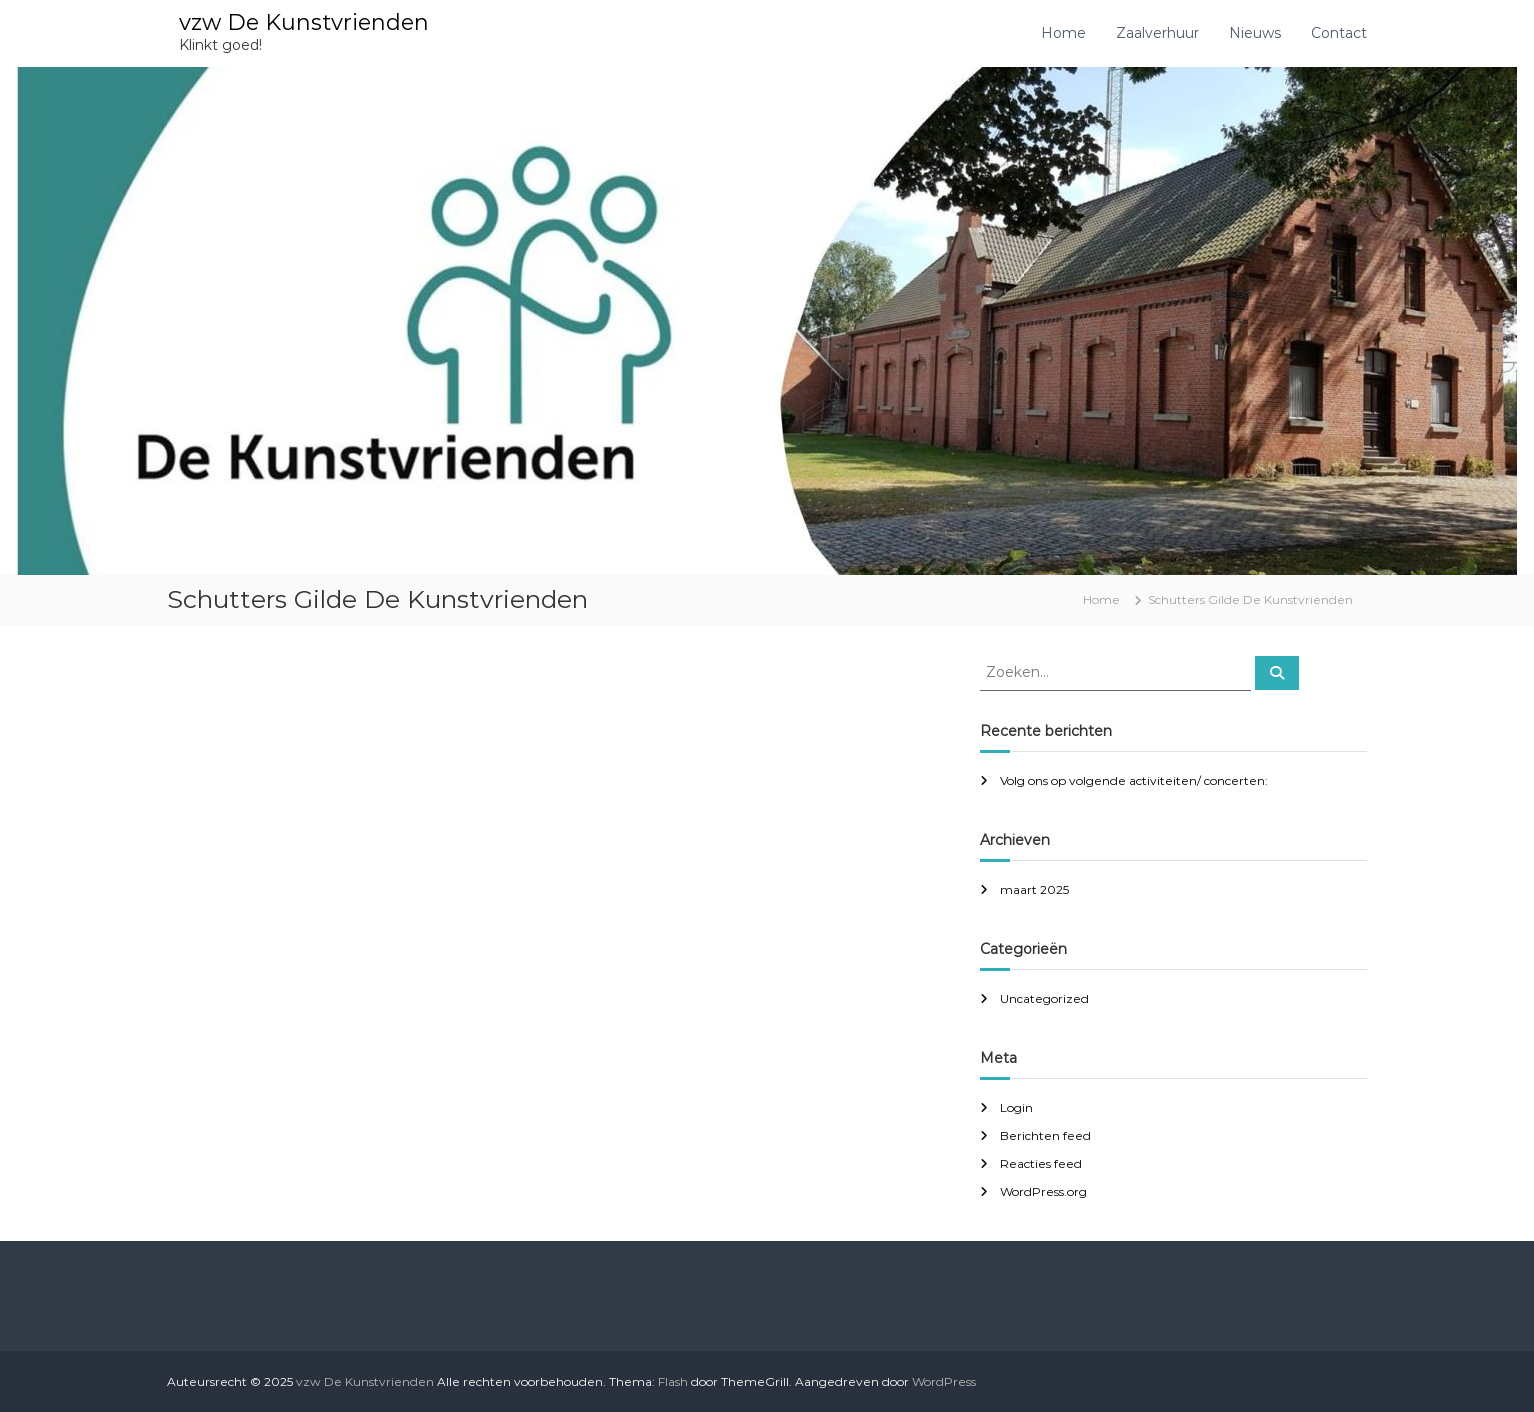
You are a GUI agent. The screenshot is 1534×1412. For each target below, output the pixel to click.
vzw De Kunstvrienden (304, 22)
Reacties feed (1041, 1163)
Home (1063, 33)
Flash (673, 1381)
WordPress (944, 1381)
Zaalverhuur (1157, 33)
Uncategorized (1044, 998)
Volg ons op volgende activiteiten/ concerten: (1134, 780)
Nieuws (1255, 33)
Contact (1339, 33)
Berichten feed (1045, 1135)
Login (1016, 1107)
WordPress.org (1043, 1191)
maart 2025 (1034, 889)
